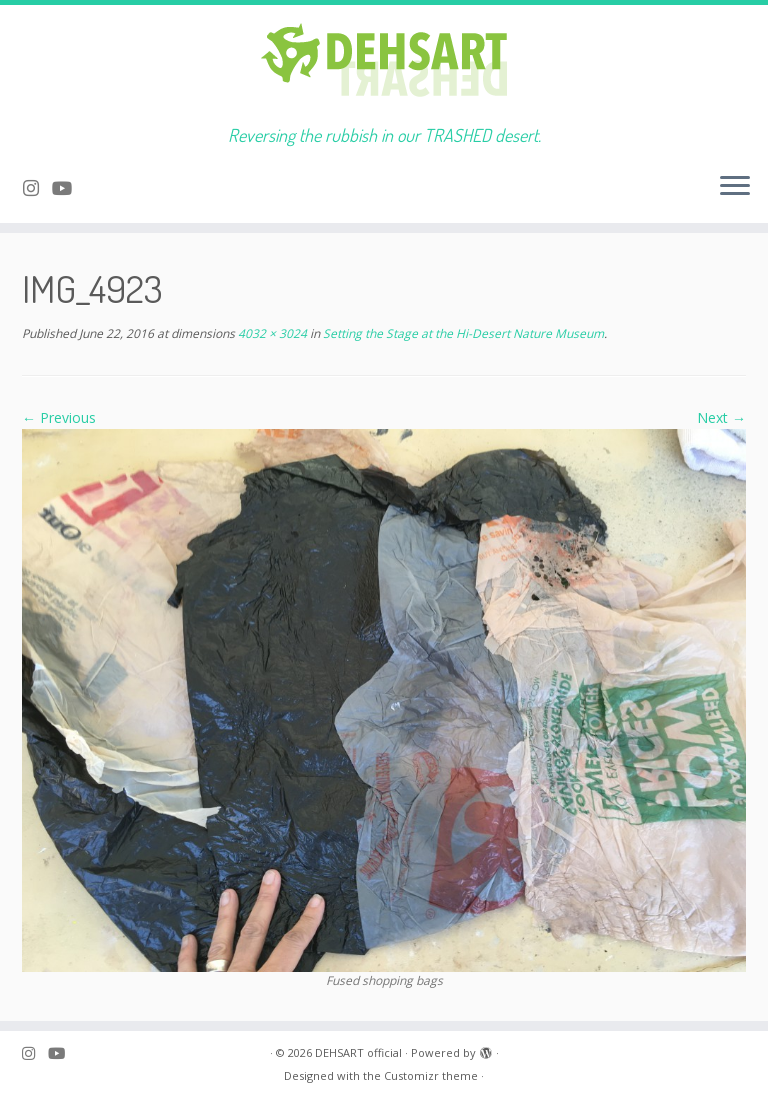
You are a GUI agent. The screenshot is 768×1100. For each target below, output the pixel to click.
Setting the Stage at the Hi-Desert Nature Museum (462, 333)
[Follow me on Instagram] (37, 188)
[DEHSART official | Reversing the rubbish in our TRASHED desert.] (384, 65)
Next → (721, 417)
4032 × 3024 (271, 333)
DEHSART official (358, 1052)
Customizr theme (431, 1075)
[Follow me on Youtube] (68, 188)
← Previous (59, 417)
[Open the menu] (735, 187)
